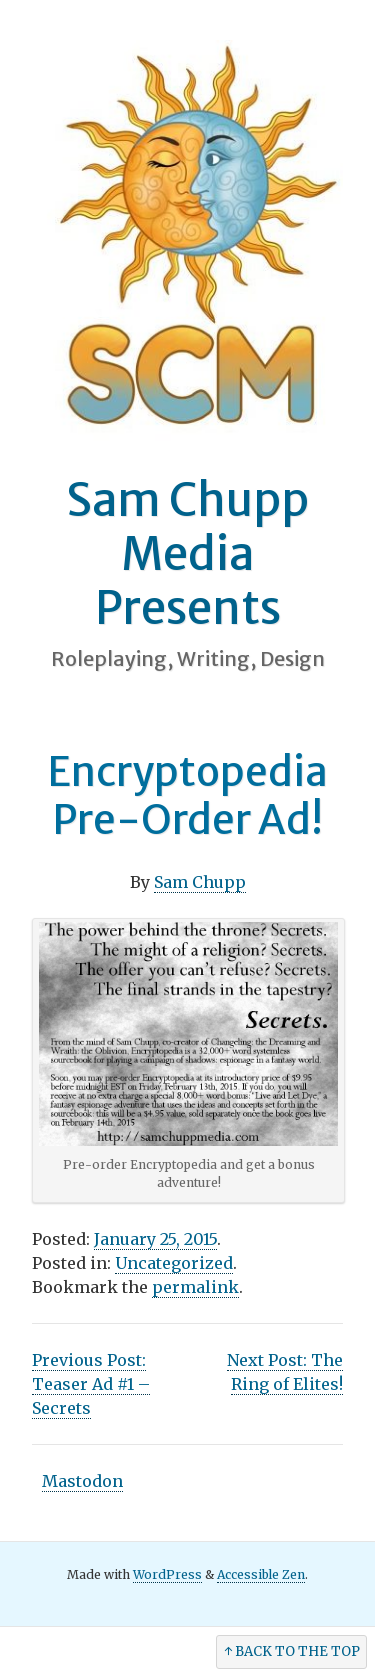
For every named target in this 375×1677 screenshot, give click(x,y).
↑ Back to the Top (292, 1651)
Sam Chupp (200, 882)
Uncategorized (174, 1263)
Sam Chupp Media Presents (187, 554)
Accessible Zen (261, 1574)
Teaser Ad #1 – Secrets (91, 1384)
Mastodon (82, 1481)
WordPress (167, 1574)
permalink (195, 1287)
